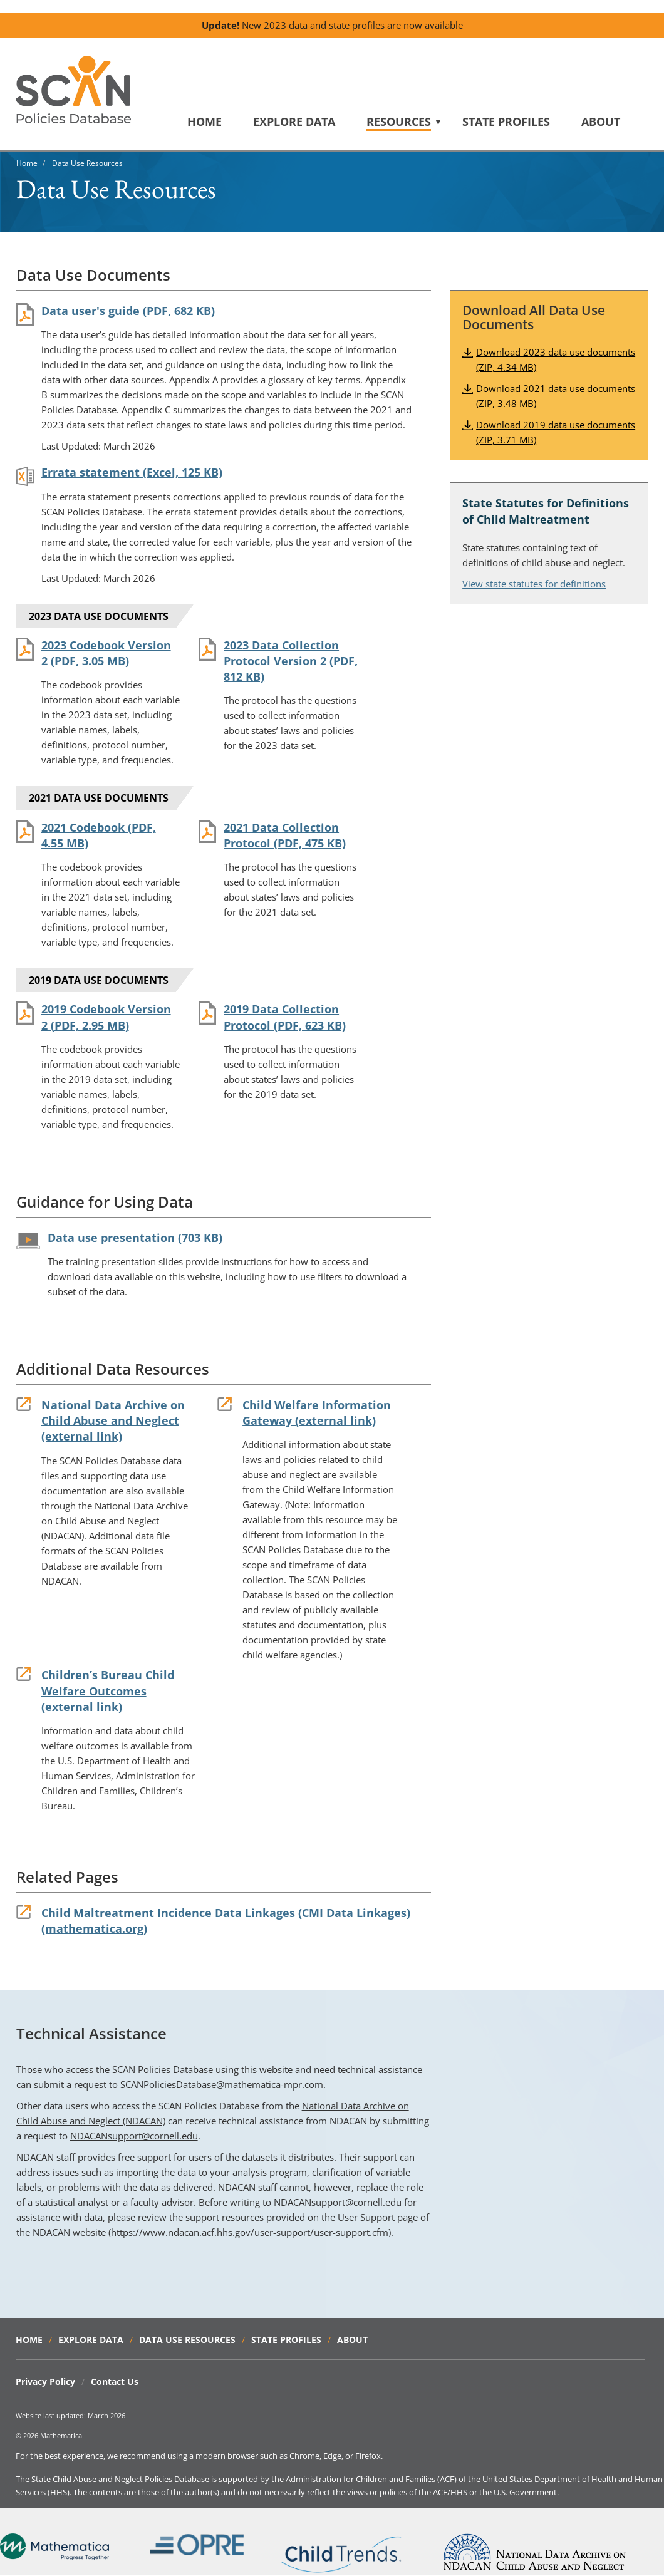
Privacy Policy (45, 2381)
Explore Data (294, 121)
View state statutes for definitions (534, 583)
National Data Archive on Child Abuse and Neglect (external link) (113, 1420)
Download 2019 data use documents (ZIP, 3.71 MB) (555, 432)
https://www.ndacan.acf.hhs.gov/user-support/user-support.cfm (249, 2232)
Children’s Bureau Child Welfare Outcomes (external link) (107, 1690)
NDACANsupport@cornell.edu (134, 2135)
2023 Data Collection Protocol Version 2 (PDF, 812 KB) (291, 661)
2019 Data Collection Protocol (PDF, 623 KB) (285, 1016)
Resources (398, 121)
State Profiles (506, 121)
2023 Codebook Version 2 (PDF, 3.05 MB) (106, 653)
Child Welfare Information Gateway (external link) (316, 1412)
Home (204, 121)
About (600, 121)
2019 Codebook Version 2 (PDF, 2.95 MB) (106, 1016)
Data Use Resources (187, 2340)
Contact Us (114, 2381)
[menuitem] (220, 122)
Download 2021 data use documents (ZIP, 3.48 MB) (555, 396)
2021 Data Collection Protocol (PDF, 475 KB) (285, 835)
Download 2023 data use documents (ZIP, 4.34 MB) (555, 359)
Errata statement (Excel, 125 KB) (131, 472)
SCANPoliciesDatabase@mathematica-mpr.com (221, 2084)
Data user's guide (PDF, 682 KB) (128, 310)
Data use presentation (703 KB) (135, 1237)
